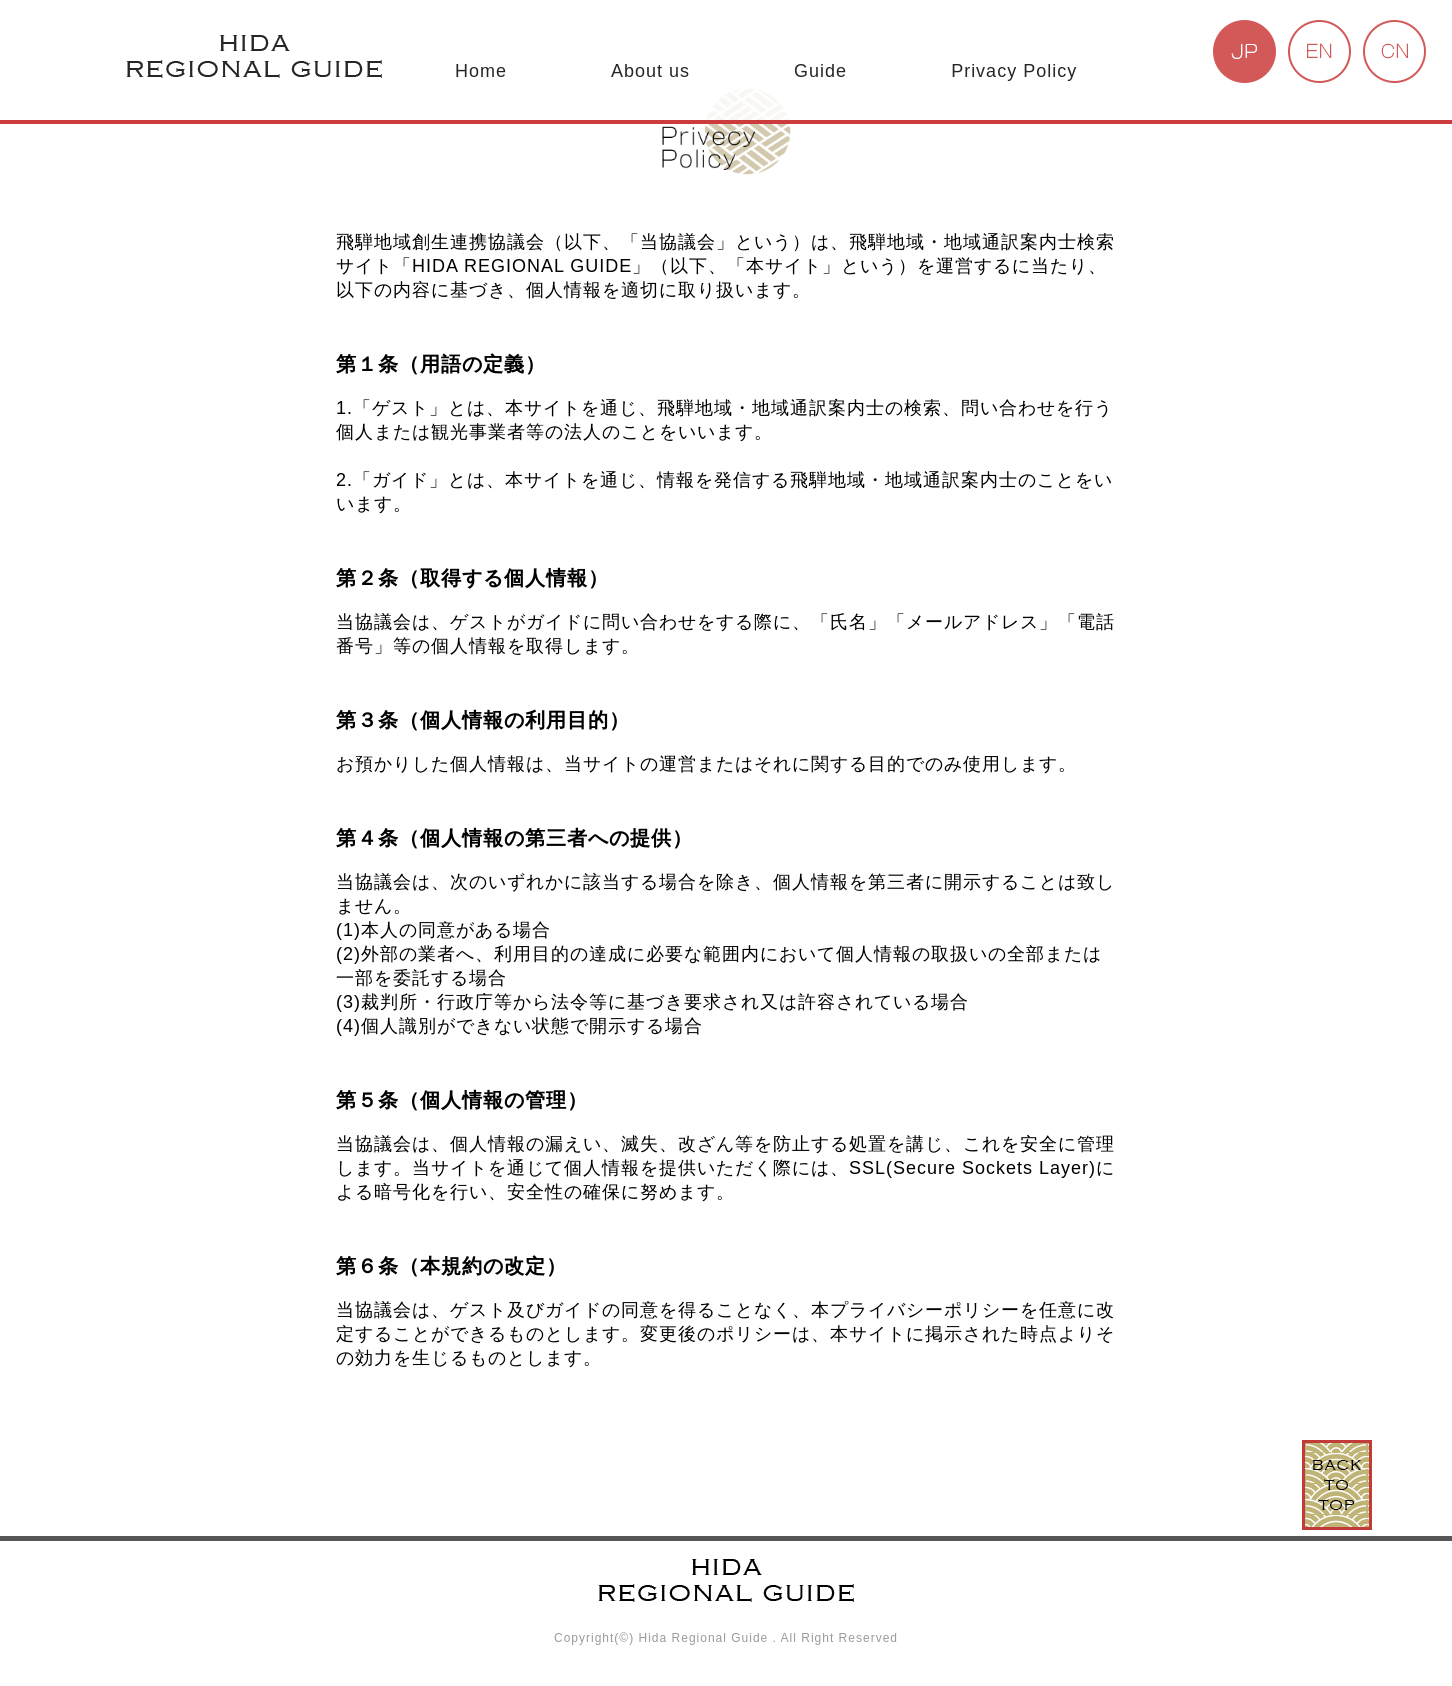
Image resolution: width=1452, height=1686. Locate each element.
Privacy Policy (1014, 71)
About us (650, 71)
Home (481, 71)
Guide (820, 71)
